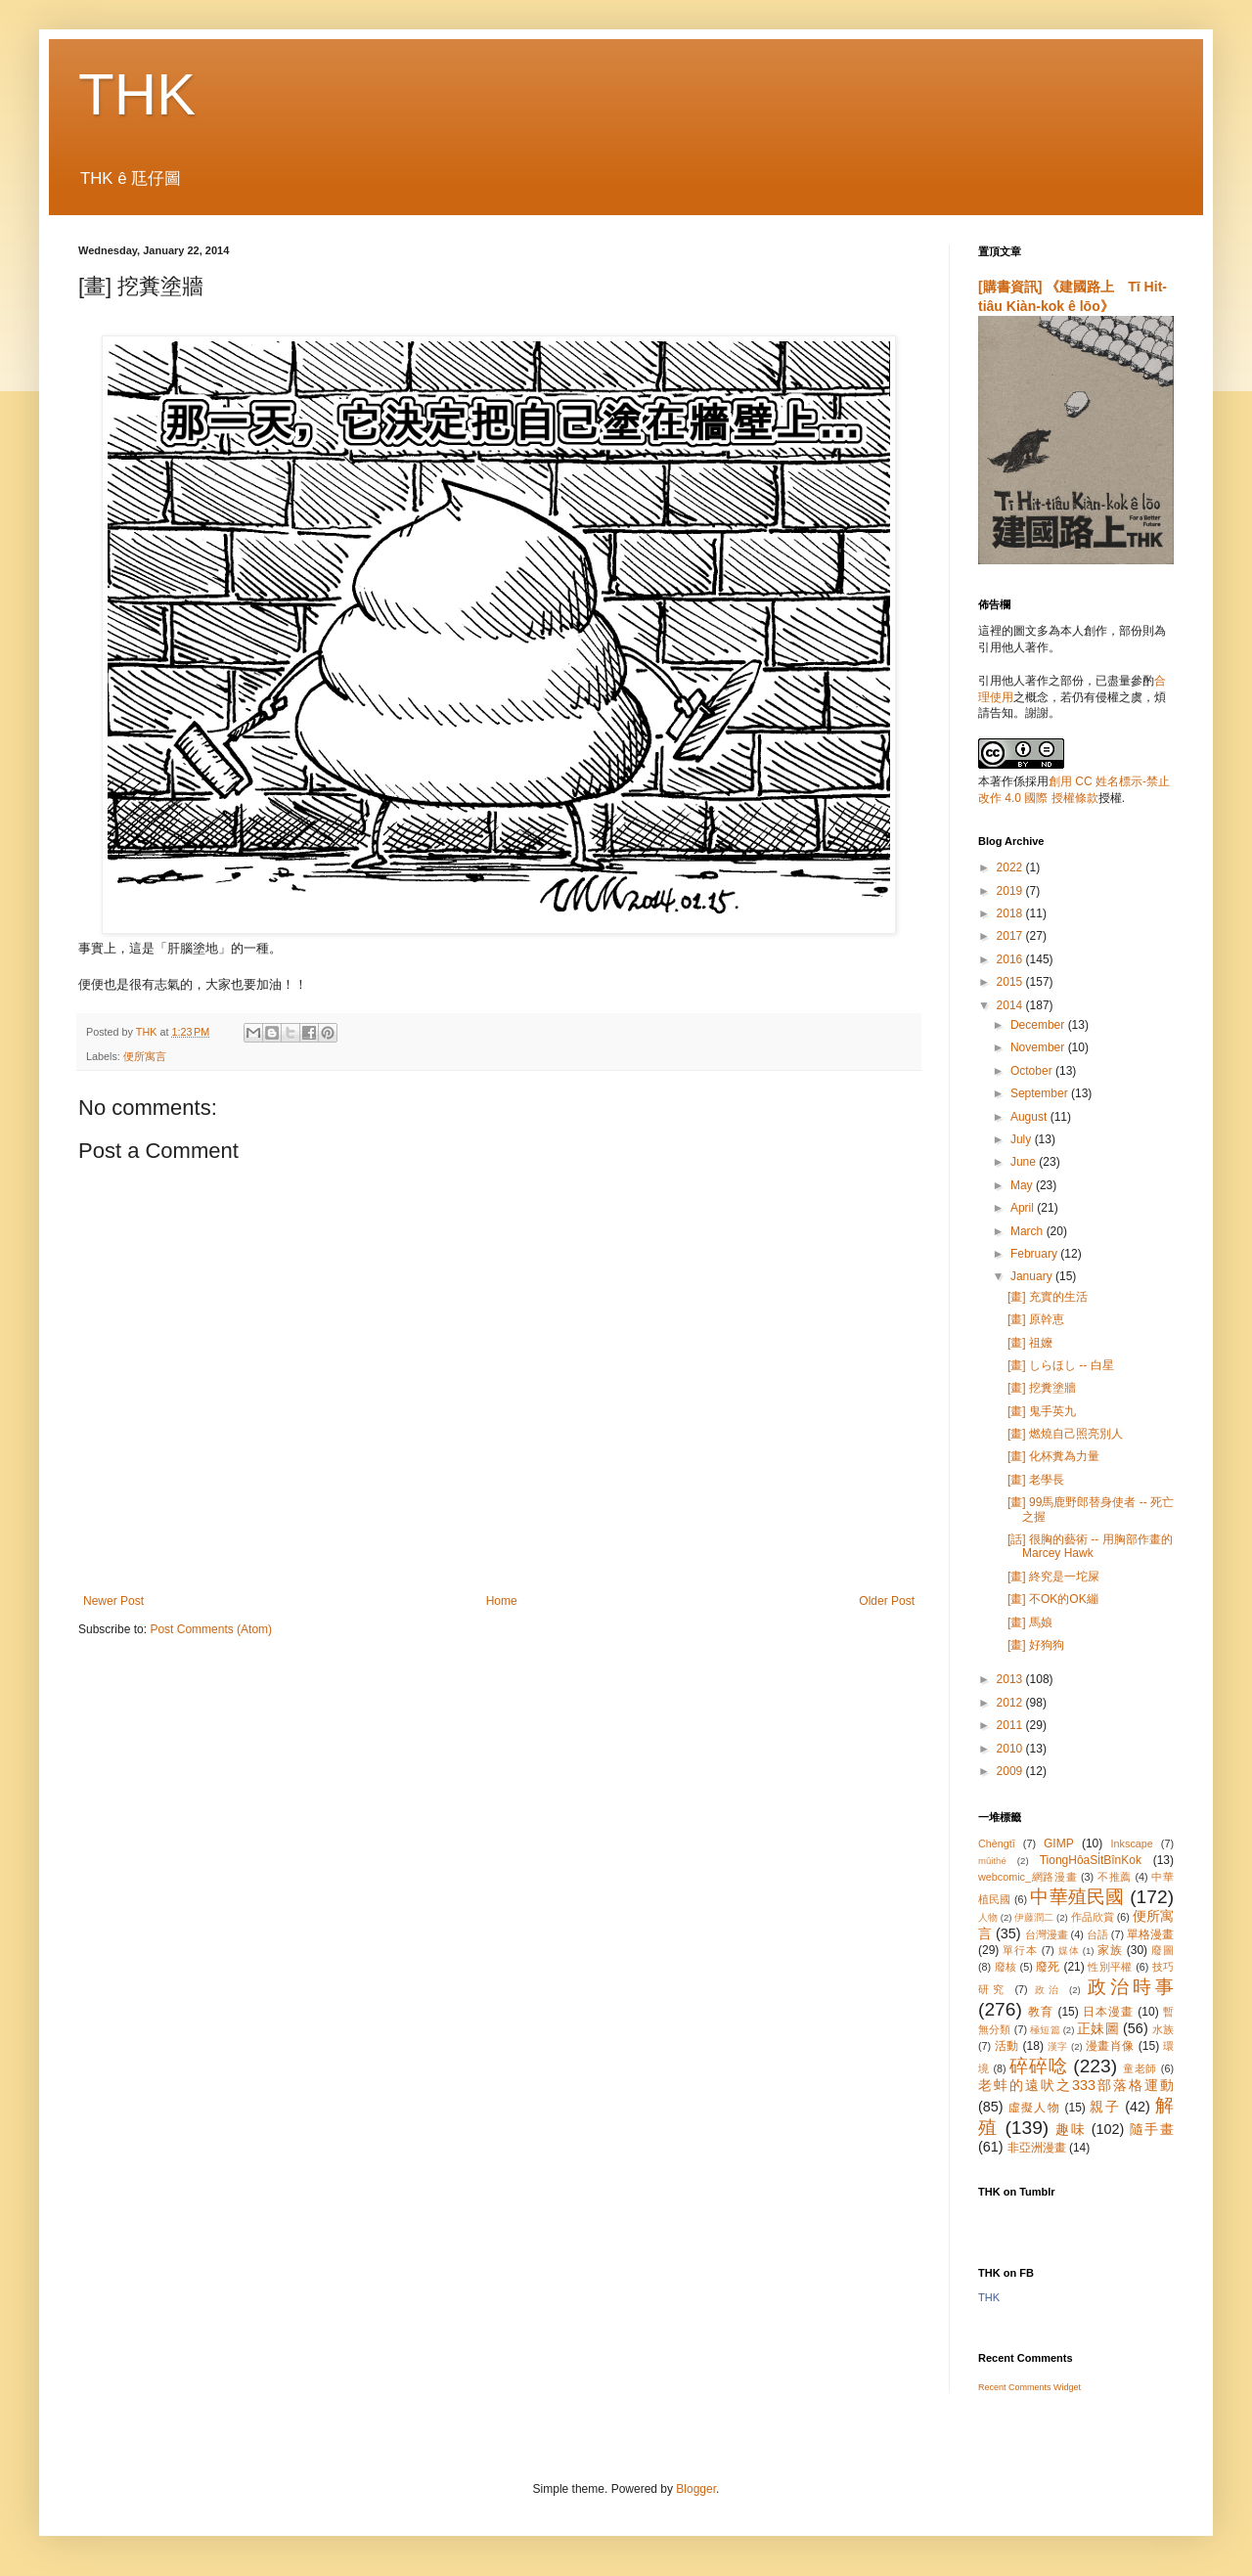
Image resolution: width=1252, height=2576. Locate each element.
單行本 (1020, 1950)
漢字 (1058, 2046)
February (1035, 1254)
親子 (1105, 2106)
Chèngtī (996, 1843)
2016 (1011, 959)
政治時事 (1131, 1986)
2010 (1011, 1748)
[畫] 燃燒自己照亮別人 (1065, 1434)
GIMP (1059, 1843)
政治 (1048, 1989)
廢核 (1006, 1967)
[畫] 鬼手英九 (1041, 1411)
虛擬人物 (1034, 2107)
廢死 (1048, 1967)
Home (501, 1601)
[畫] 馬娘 (1029, 1622)
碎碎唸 (1038, 2066)
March (1028, 1231)
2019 (1011, 891)
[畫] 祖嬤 (1029, 1343)
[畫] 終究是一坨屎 (1053, 1576)
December (1039, 1025)
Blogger (696, 2489)
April (1023, 1208)
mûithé (992, 1860)
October (1032, 1071)
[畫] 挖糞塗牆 (1041, 1388)
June (1024, 1162)
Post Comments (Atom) (211, 1629)
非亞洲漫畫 (1036, 2147)
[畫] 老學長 (1035, 1480)
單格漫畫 (1150, 1934)
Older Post (887, 1601)
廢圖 (1162, 1950)
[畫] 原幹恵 (1035, 1319)
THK (137, 94)
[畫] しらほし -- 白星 (1060, 1365)
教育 (1040, 2012)
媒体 (1069, 1950)
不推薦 (1114, 1877)
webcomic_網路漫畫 (1027, 1877)
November (1039, 1047)
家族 (1110, 1950)
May (1023, 1185)
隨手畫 (1152, 2129)
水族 (1163, 2029)
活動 (1007, 2046)
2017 (1011, 936)
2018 (1011, 913)
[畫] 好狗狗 (1035, 1645)
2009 (1011, 1771)
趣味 (1070, 2129)
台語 (1097, 1934)
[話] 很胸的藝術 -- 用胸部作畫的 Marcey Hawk (1090, 1546)
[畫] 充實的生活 (1047, 1297)
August (1030, 1117)
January (1032, 1276)
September (1040, 1093)
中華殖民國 (1077, 1897)
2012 (1011, 1703)
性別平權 (1110, 1967)
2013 (1011, 1679)
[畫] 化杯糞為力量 (1053, 1456)
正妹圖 (1098, 2028)
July (1022, 1139)
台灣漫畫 (1046, 1934)
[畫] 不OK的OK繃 (1052, 1599)
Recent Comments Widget (1029, 2387)
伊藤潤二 (1033, 1917)
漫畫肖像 (1110, 2046)
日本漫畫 (1108, 2012)
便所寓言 (144, 1056)
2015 (1011, 982)
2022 (1011, 867)
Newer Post (113, 1601)
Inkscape (1132, 1843)
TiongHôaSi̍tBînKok (1090, 1860)
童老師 (1140, 2068)
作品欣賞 (1092, 1917)
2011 (1011, 1725)
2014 (1011, 1005)
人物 (988, 1917)
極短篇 (1045, 2029)
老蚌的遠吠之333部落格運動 (1076, 2085)
